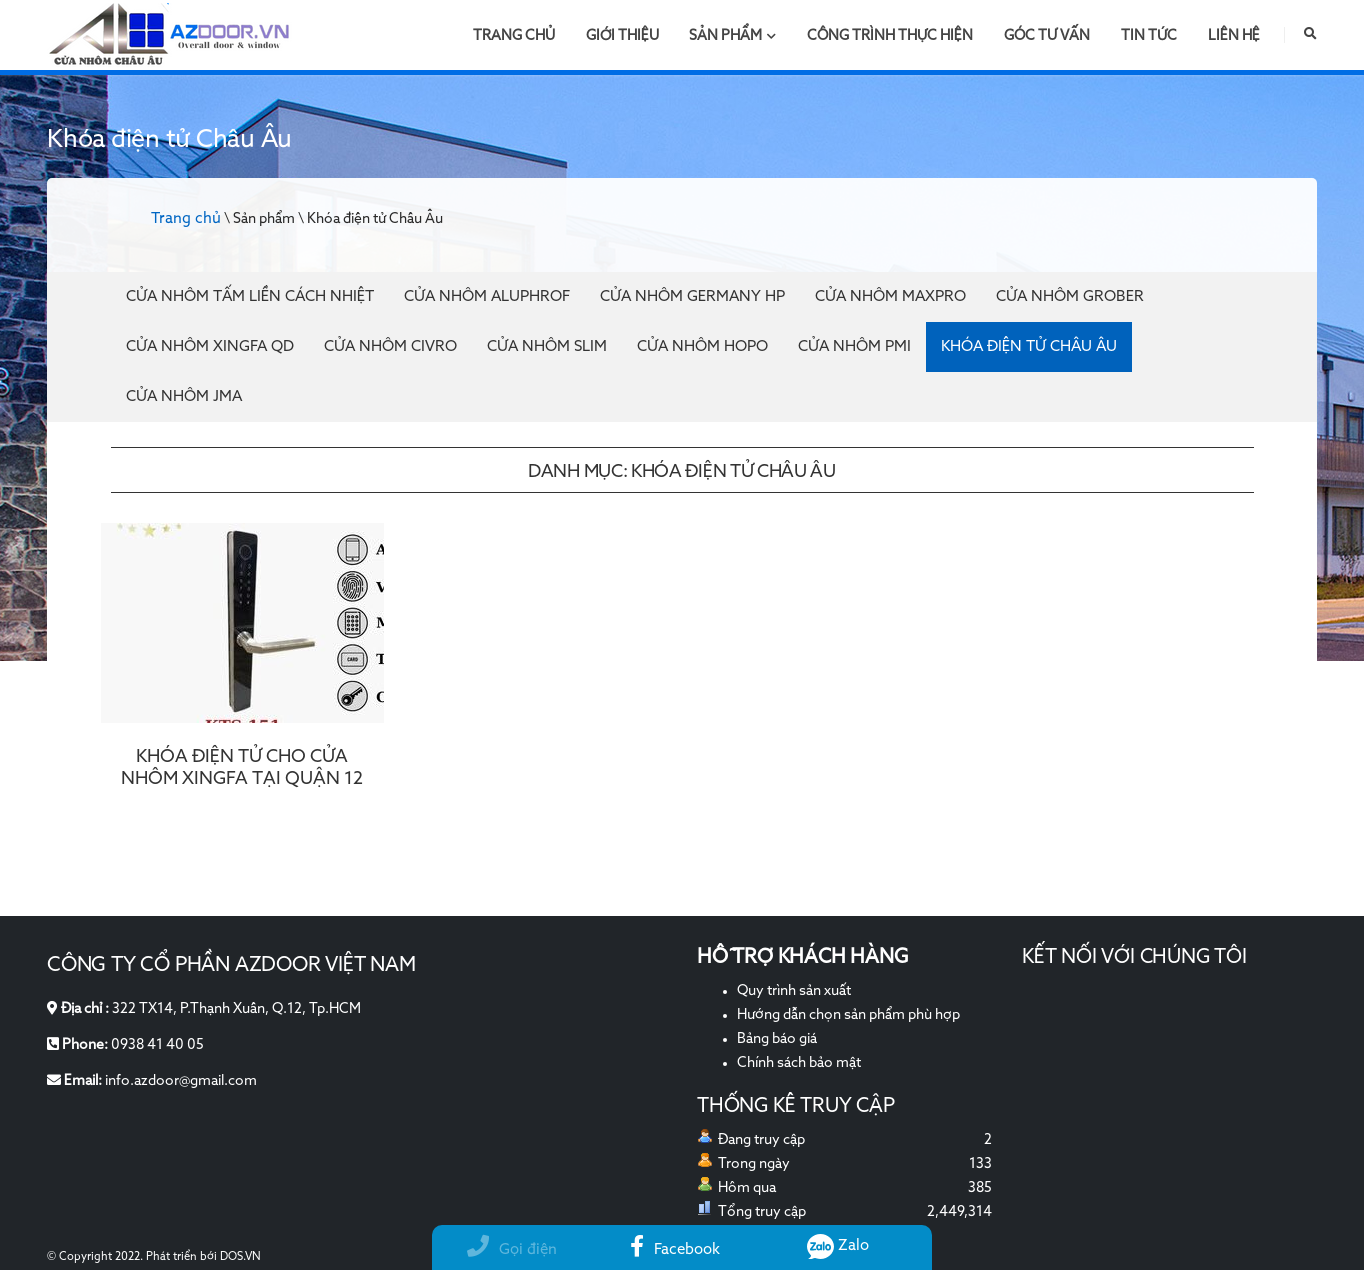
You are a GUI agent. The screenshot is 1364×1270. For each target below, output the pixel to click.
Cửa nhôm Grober (1070, 296)
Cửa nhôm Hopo (702, 346)
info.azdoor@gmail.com (181, 1081)
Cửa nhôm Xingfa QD (210, 346)
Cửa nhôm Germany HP (692, 296)
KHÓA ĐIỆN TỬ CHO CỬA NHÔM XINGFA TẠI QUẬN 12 (242, 768)
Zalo (838, 1245)
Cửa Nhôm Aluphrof (487, 296)
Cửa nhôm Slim (547, 346)
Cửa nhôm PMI (854, 346)
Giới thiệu (622, 36)
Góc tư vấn (1047, 36)
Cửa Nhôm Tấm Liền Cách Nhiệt (250, 296)
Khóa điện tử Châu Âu (1029, 346)
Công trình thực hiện (890, 36)
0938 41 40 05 (157, 1045)
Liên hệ (1234, 36)
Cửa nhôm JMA (184, 396)
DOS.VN (240, 1257)
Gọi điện (512, 1249)
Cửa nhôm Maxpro (890, 296)
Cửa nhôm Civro (390, 346)
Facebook (675, 1249)
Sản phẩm (732, 36)
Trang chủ (514, 36)
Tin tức (1149, 36)
